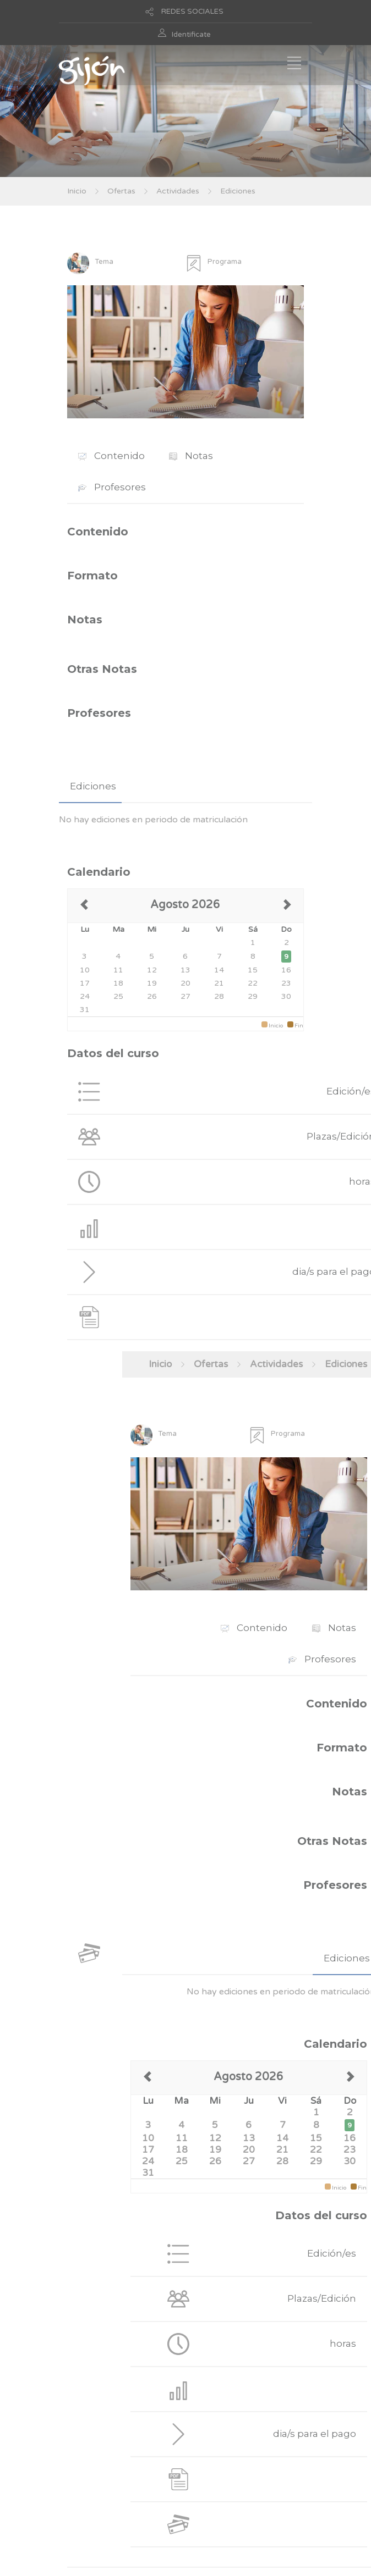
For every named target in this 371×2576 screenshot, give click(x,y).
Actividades (177, 191)
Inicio (76, 191)
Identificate (191, 34)
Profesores (112, 487)
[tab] (90, 786)
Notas (191, 455)
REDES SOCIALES (192, 11)
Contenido (111, 455)
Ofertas (121, 191)
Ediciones (237, 191)
